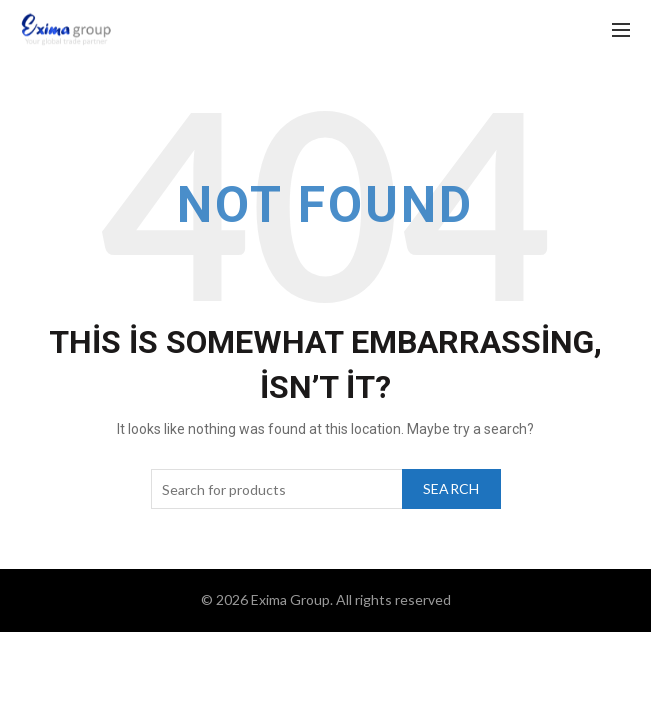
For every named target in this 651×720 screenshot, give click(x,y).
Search (451, 488)
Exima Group (290, 599)
